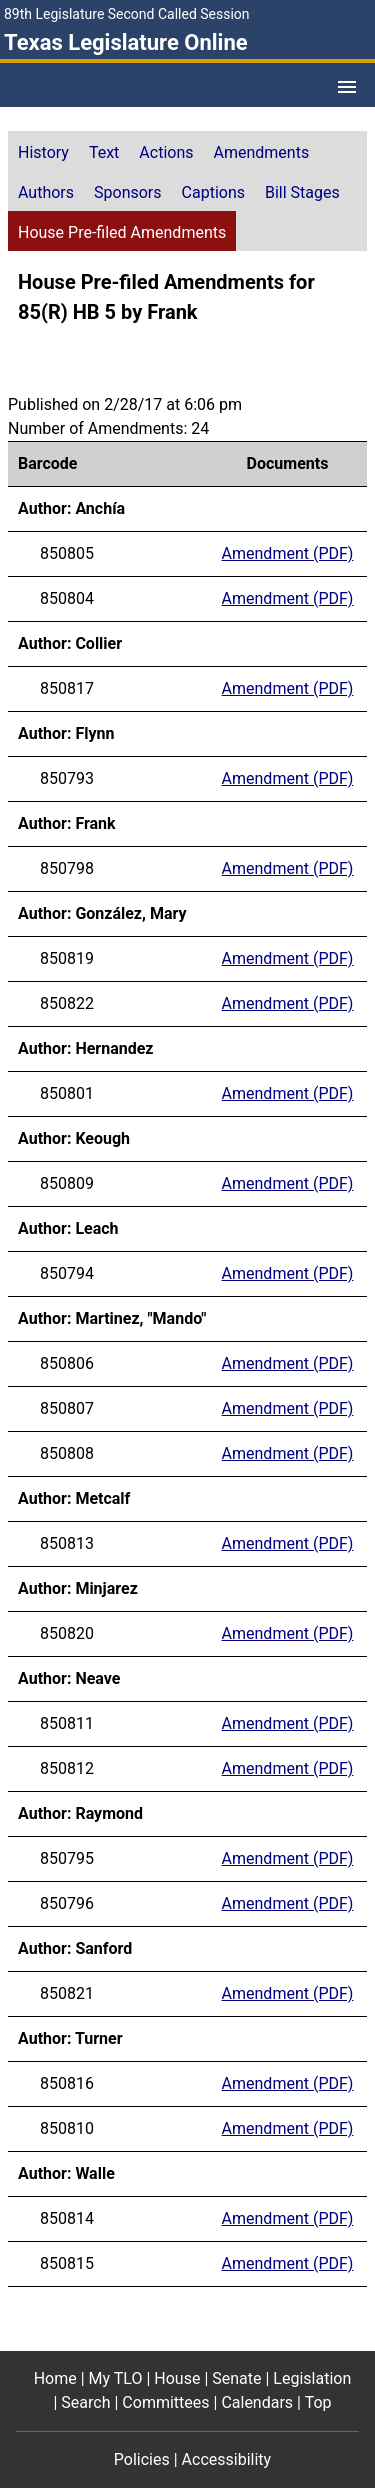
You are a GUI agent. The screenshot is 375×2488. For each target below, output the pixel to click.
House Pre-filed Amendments (122, 232)
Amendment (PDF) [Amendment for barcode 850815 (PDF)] (288, 2263)
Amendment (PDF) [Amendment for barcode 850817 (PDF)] (288, 688)
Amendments (262, 152)
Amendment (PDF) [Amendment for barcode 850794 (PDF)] (288, 1273)
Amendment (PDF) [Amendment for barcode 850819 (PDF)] (288, 958)
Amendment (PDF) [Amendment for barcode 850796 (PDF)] (288, 1903)
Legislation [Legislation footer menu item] (312, 2378)
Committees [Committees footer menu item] (165, 2402)
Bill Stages (302, 192)
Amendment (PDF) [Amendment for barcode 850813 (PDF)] (288, 1543)
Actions (166, 152)
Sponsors (128, 192)
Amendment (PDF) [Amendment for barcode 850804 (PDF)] (288, 598)
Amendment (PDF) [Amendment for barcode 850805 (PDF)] (288, 553)
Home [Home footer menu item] (55, 2378)
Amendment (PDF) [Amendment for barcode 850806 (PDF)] (288, 1363)
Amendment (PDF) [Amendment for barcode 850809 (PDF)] (288, 1183)
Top (318, 2402)
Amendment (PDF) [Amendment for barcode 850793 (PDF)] (288, 778)
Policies (142, 2459)
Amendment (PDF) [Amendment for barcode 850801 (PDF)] (288, 1093)
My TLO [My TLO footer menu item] (116, 2378)
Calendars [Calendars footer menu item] (257, 2402)
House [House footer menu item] (177, 2378)
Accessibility (227, 2459)
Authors (46, 192)
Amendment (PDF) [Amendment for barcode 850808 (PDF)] (288, 1453)
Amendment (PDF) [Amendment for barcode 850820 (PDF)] (288, 1633)
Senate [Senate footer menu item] (236, 2378)
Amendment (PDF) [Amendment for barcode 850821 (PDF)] (288, 1993)
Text (104, 152)
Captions (213, 192)
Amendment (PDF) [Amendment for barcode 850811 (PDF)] (288, 1723)
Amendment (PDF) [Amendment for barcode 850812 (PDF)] (288, 1768)
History (43, 152)
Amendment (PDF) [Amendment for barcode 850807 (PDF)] (288, 1408)
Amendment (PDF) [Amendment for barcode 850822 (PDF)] (288, 1003)
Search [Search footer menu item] (85, 2402)
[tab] (43, 151)
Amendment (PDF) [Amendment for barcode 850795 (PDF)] (288, 1858)
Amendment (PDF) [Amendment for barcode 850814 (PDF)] (288, 2218)
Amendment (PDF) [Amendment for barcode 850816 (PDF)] (288, 2083)
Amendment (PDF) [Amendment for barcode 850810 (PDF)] (288, 2128)
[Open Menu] (347, 87)
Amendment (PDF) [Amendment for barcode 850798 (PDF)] (288, 868)
